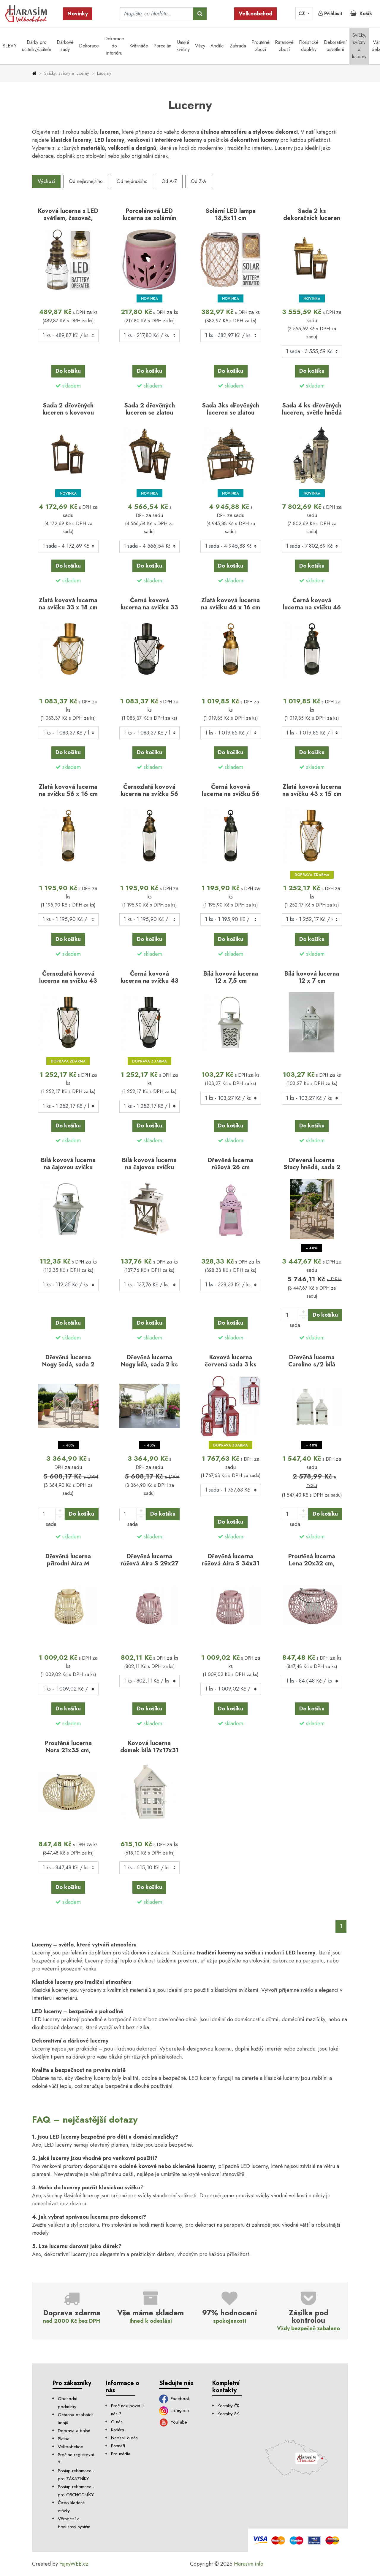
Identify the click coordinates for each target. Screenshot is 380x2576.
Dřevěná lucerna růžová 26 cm (230, 1163)
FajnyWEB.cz (73, 2564)
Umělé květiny (183, 46)
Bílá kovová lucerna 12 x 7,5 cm (230, 977)
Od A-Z (169, 181)
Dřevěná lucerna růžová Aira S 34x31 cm (230, 1563)
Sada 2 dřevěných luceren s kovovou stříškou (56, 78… (68, 412)
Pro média (120, 2454)
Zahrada (238, 45)
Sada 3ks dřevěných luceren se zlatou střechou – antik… (230, 412)
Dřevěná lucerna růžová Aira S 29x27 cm (149, 1563)
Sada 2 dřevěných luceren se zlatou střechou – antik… (149, 412)
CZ (302, 13)
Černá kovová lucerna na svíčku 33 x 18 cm (149, 607)
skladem (71, 386)
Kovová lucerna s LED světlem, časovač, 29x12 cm (68, 218)
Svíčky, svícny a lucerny (359, 46)
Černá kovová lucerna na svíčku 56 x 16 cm (230, 794)
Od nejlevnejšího (86, 181)
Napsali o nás (124, 2438)
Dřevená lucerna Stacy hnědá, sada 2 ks (312, 1167)
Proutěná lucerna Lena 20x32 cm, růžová (311, 1563)
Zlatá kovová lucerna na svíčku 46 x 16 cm (230, 603)
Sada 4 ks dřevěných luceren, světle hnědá (312, 409)
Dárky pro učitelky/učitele (36, 46)
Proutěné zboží (260, 46)
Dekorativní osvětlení (335, 46)
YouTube (173, 2422)
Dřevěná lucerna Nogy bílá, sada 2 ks (149, 1361)
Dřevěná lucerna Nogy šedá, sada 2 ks (68, 1364)
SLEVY (10, 45)
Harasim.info (248, 2564)
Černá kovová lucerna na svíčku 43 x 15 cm (149, 980)
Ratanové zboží (284, 46)
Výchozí (46, 181)
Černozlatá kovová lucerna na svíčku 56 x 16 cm (149, 794)
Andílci (217, 45)
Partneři (118, 2446)
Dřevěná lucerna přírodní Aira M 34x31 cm (68, 1563)
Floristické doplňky (309, 46)
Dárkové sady (65, 46)
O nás (117, 2422)
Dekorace (89, 45)
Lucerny (104, 73)
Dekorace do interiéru (114, 45)
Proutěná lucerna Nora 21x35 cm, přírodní (68, 1750)
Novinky (77, 13)
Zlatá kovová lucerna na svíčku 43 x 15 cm (311, 790)
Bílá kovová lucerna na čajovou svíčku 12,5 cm (68, 1167)
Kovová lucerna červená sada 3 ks (230, 1361)
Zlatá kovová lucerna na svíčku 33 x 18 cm (68, 603)
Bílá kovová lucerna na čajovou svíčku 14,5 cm (149, 1167)
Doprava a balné (74, 2430)
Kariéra (117, 2430)
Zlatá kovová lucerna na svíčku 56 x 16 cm (68, 790)
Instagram (174, 2410)
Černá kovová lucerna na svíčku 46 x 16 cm (312, 607)
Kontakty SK (228, 2414)
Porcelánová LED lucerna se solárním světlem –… (149, 218)
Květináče (138, 45)
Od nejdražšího (132, 181)
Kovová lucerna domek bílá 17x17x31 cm (149, 1750)
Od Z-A (198, 181)
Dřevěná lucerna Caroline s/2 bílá (311, 1361)
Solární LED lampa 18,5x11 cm (230, 214)
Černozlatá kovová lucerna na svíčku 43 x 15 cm (68, 980)
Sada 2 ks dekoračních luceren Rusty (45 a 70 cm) (311, 218)
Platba (63, 2438)
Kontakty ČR (229, 2406)
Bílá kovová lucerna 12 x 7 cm (311, 977)
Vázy (200, 45)
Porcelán (162, 45)
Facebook (174, 2398)
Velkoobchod (256, 13)
